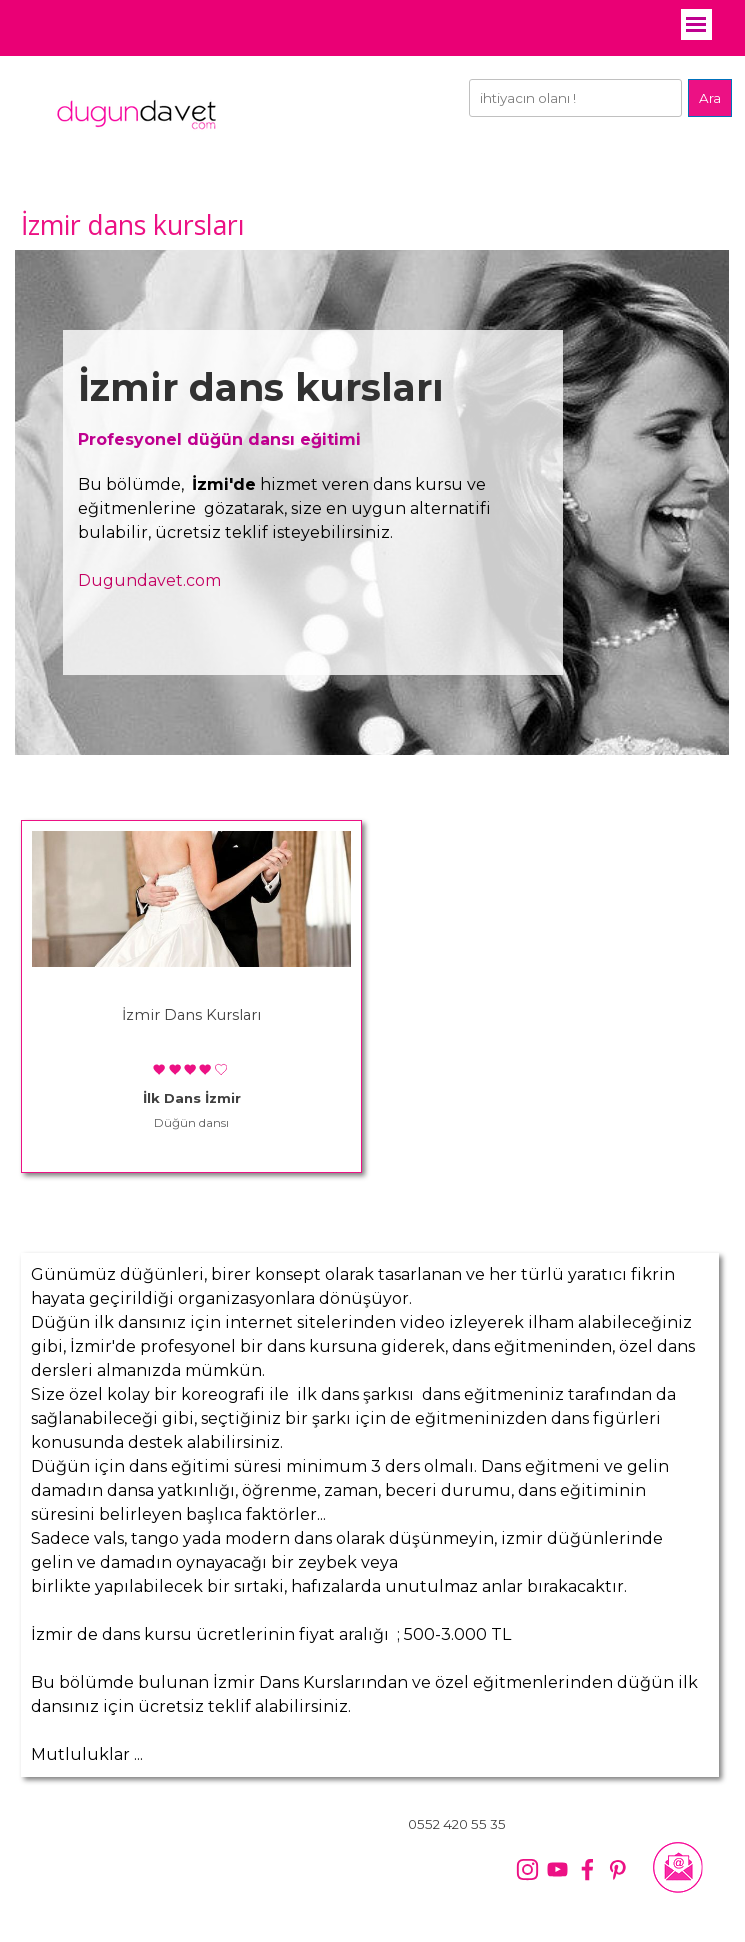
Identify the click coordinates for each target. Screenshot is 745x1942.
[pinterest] (617, 1869)
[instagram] (527, 1869)
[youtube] (557, 1869)
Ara (710, 98)
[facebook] (587, 1869)
